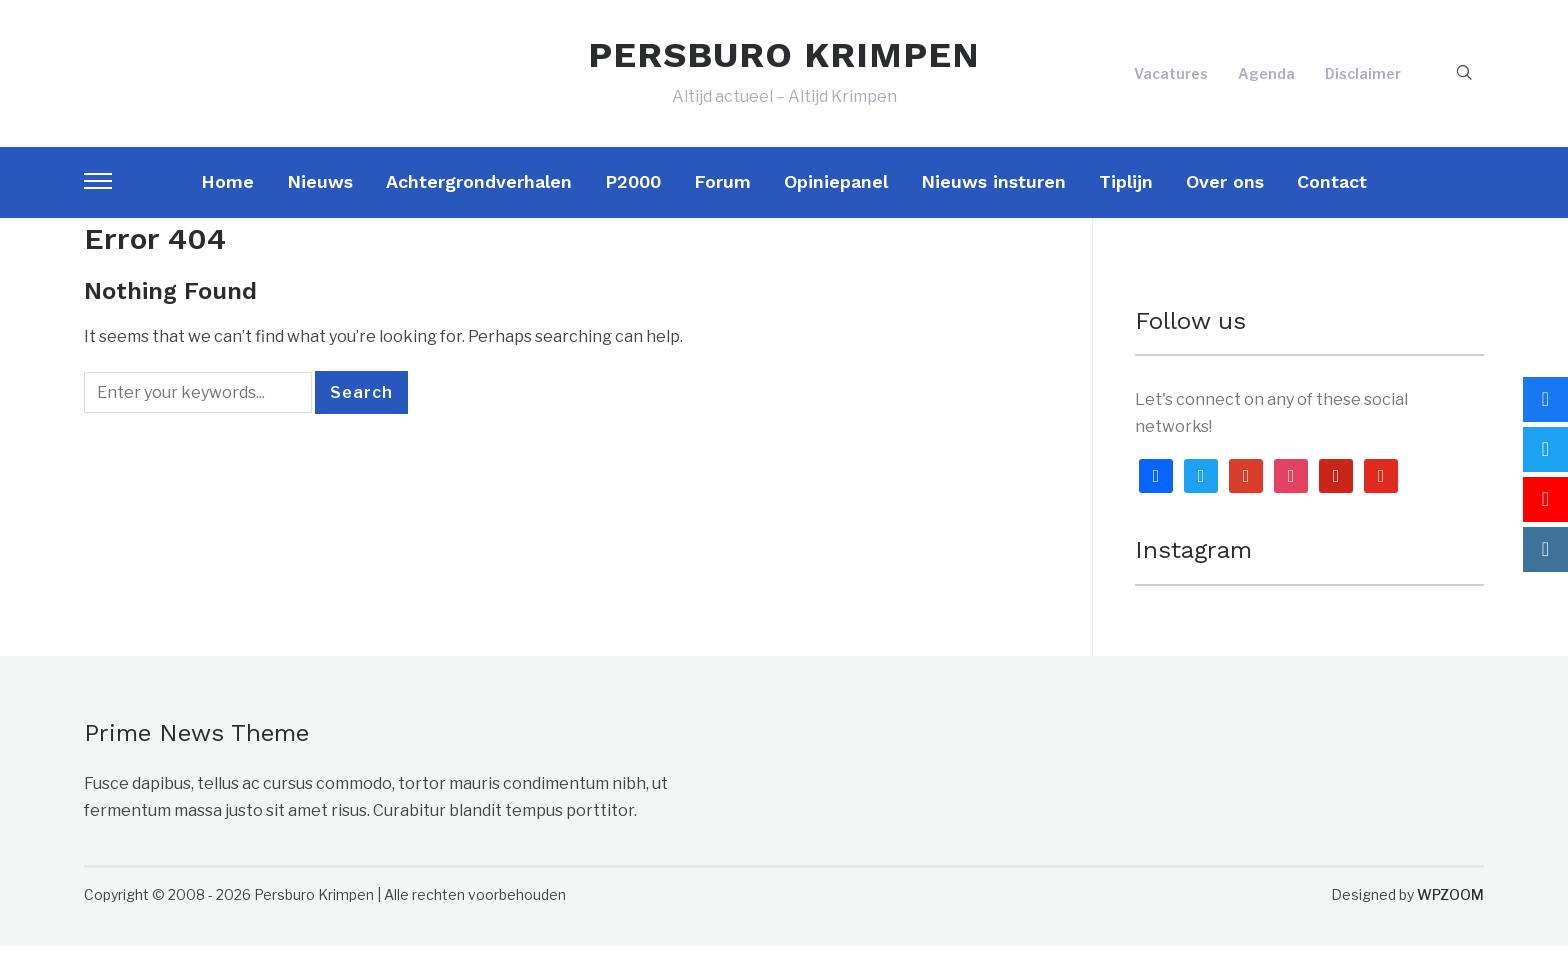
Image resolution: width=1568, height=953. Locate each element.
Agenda (1266, 76)
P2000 (633, 187)
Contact (1332, 187)
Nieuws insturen (993, 187)
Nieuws (320, 187)
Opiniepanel (836, 187)
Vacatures (1171, 76)
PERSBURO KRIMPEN (784, 58)
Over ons (1225, 187)
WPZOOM (1450, 900)
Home (227, 187)
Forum (722, 187)
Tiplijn (1126, 187)
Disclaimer (1363, 76)
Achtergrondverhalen (479, 187)
